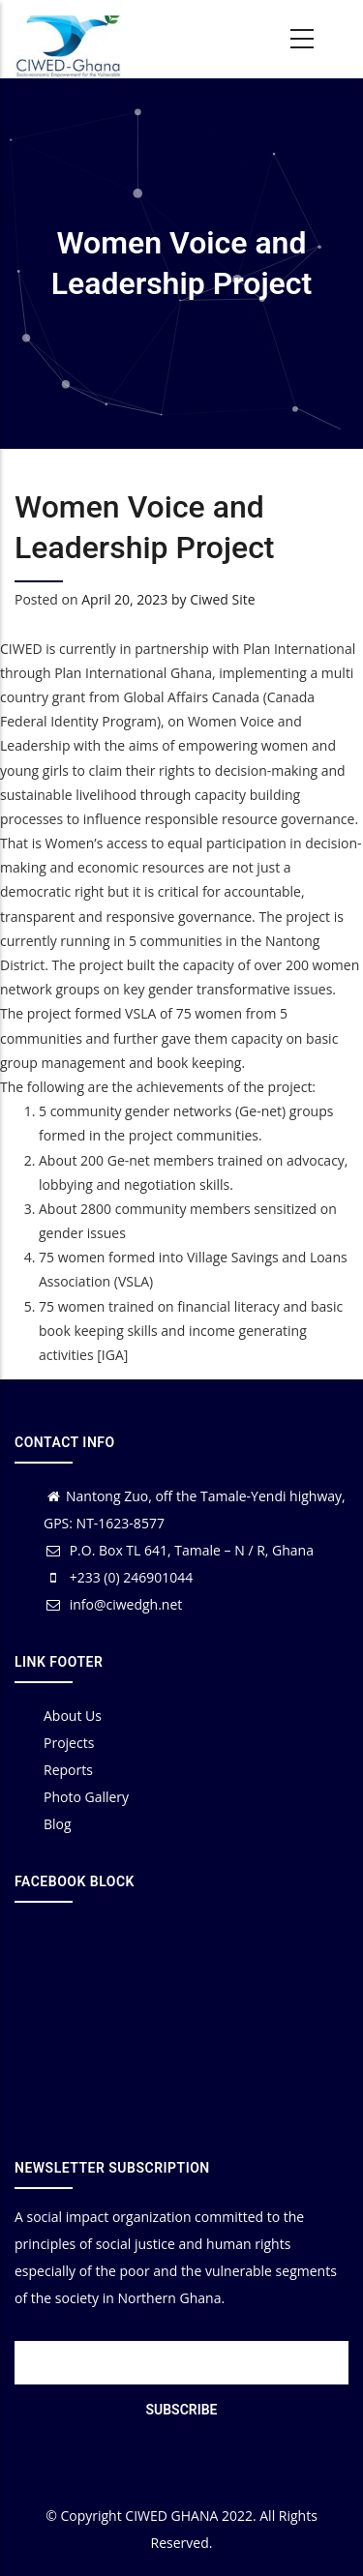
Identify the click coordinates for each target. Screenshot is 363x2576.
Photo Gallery (86, 1797)
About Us (73, 1715)
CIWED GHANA (171, 2515)
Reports (68, 1770)
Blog (58, 1824)
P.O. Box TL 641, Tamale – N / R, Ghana (179, 1550)
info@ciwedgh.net (113, 1604)
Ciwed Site (222, 599)
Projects (69, 1742)
